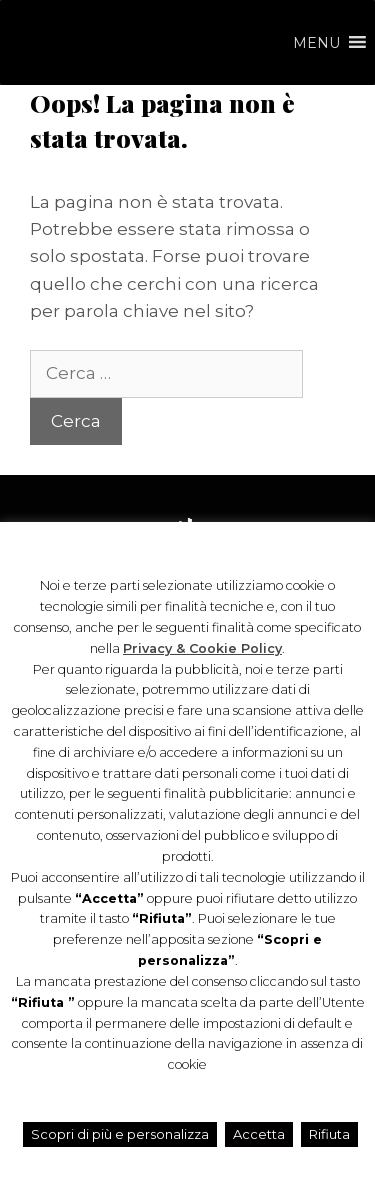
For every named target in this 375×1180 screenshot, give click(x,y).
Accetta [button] (259, 1134)
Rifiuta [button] (329, 1134)
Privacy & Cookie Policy (202, 648)
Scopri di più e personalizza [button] (120, 1134)
